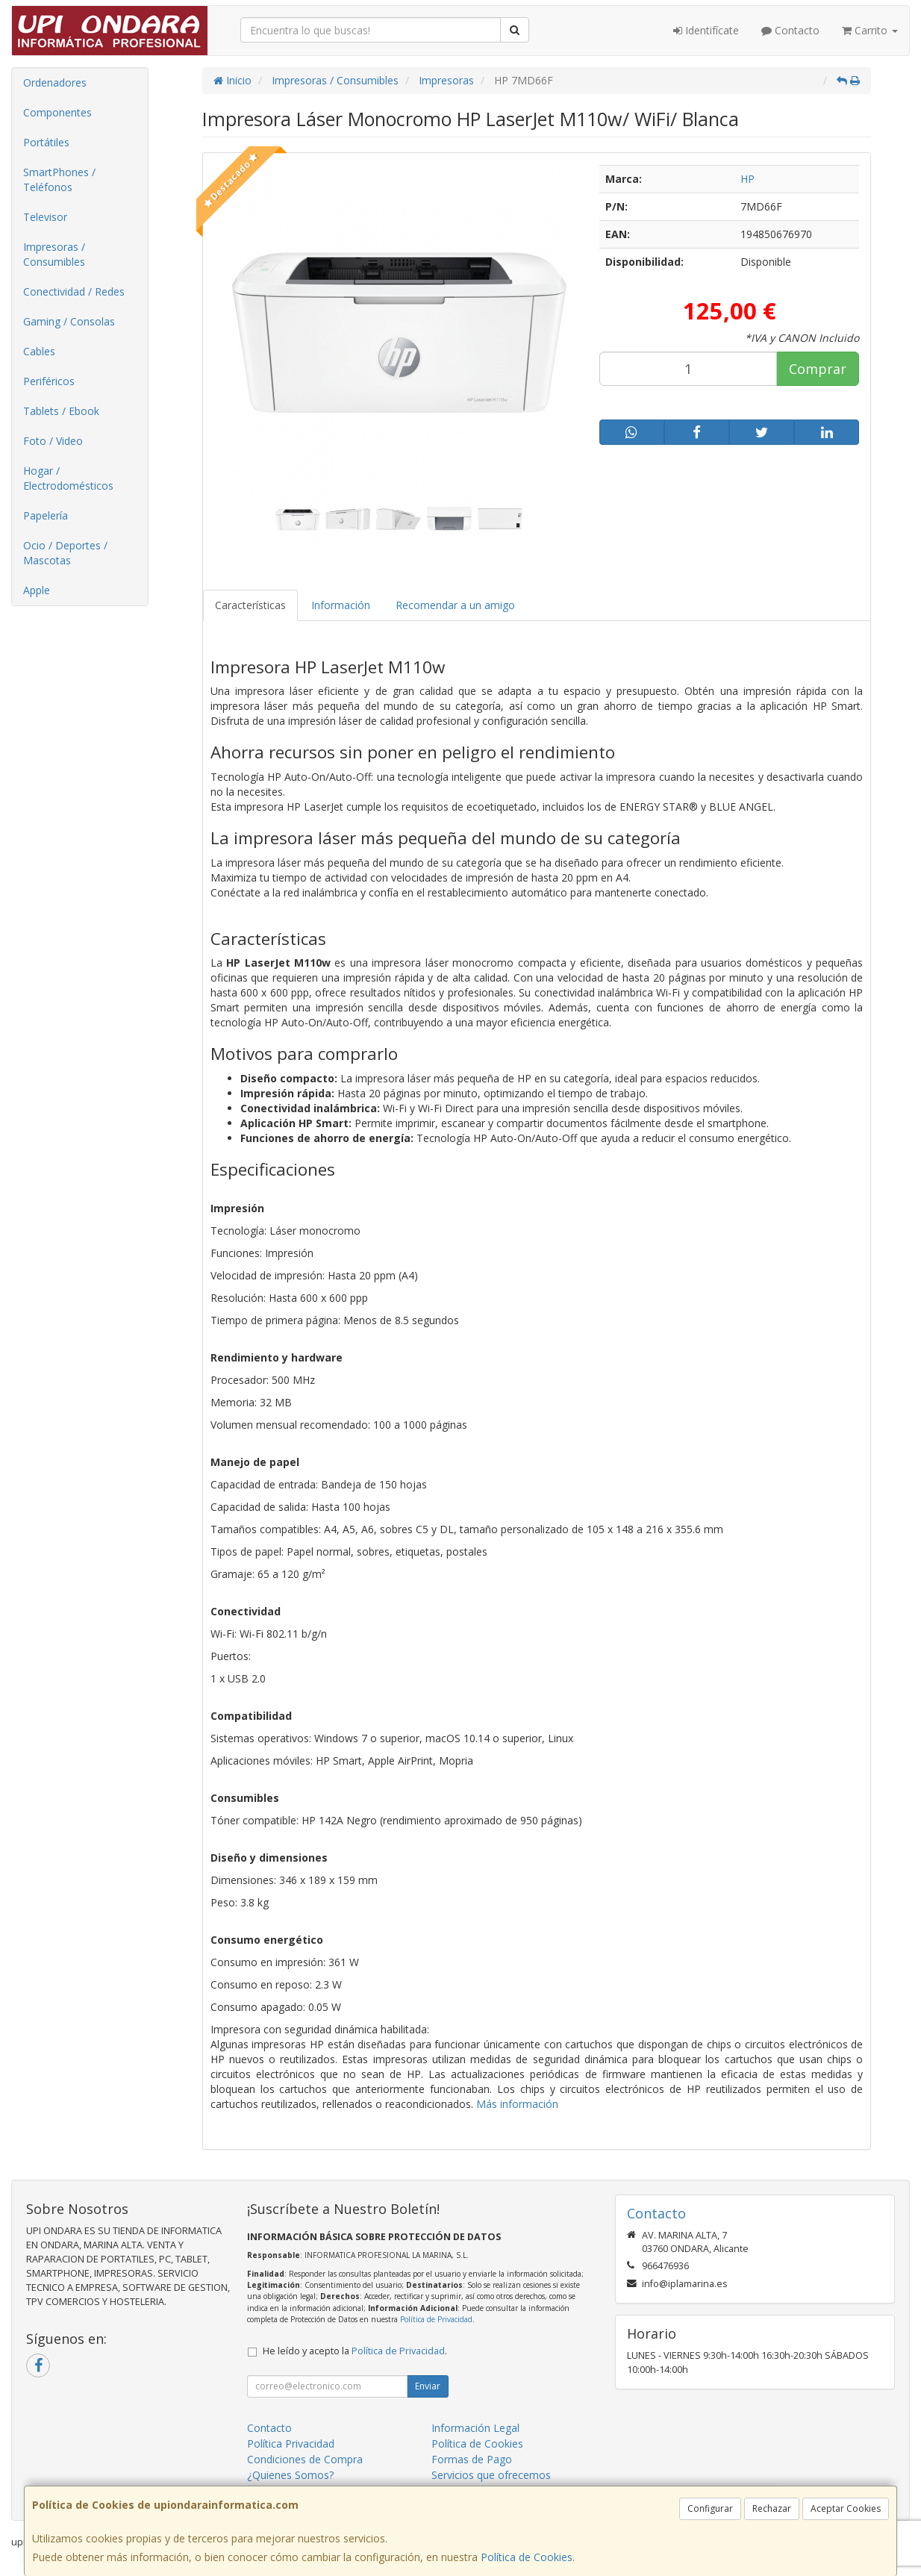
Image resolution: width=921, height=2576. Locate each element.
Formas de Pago (471, 2459)
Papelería (45, 515)
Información (340, 605)
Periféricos (49, 381)
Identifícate (706, 30)
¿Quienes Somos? (290, 2475)
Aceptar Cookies (846, 2508)
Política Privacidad (290, 2443)
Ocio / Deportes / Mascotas (65, 552)
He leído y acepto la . (355, 2351)
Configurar (710, 2508)
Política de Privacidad (436, 2319)
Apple (36, 590)
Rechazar (771, 2508)
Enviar (427, 2386)
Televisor (45, 217)
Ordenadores (55, 82)
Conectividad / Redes (74, 291)
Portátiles (46, 142)
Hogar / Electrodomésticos (68, 478)
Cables (39, 351)
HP (747, 179)
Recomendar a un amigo (455, 605)
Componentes (57, 112)
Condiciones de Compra (305, 2459)
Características (250, 605)
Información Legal (475, 2428)
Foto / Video (53, 441)
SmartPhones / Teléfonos (59, 179)
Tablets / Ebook (61, 411)
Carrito (870, 30)
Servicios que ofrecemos (491, 2475)
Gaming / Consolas (69, 321)
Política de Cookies (526, 2557)
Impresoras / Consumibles (54, 254)
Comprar (817, 369)
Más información (517, 2104)
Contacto (790, 30)
